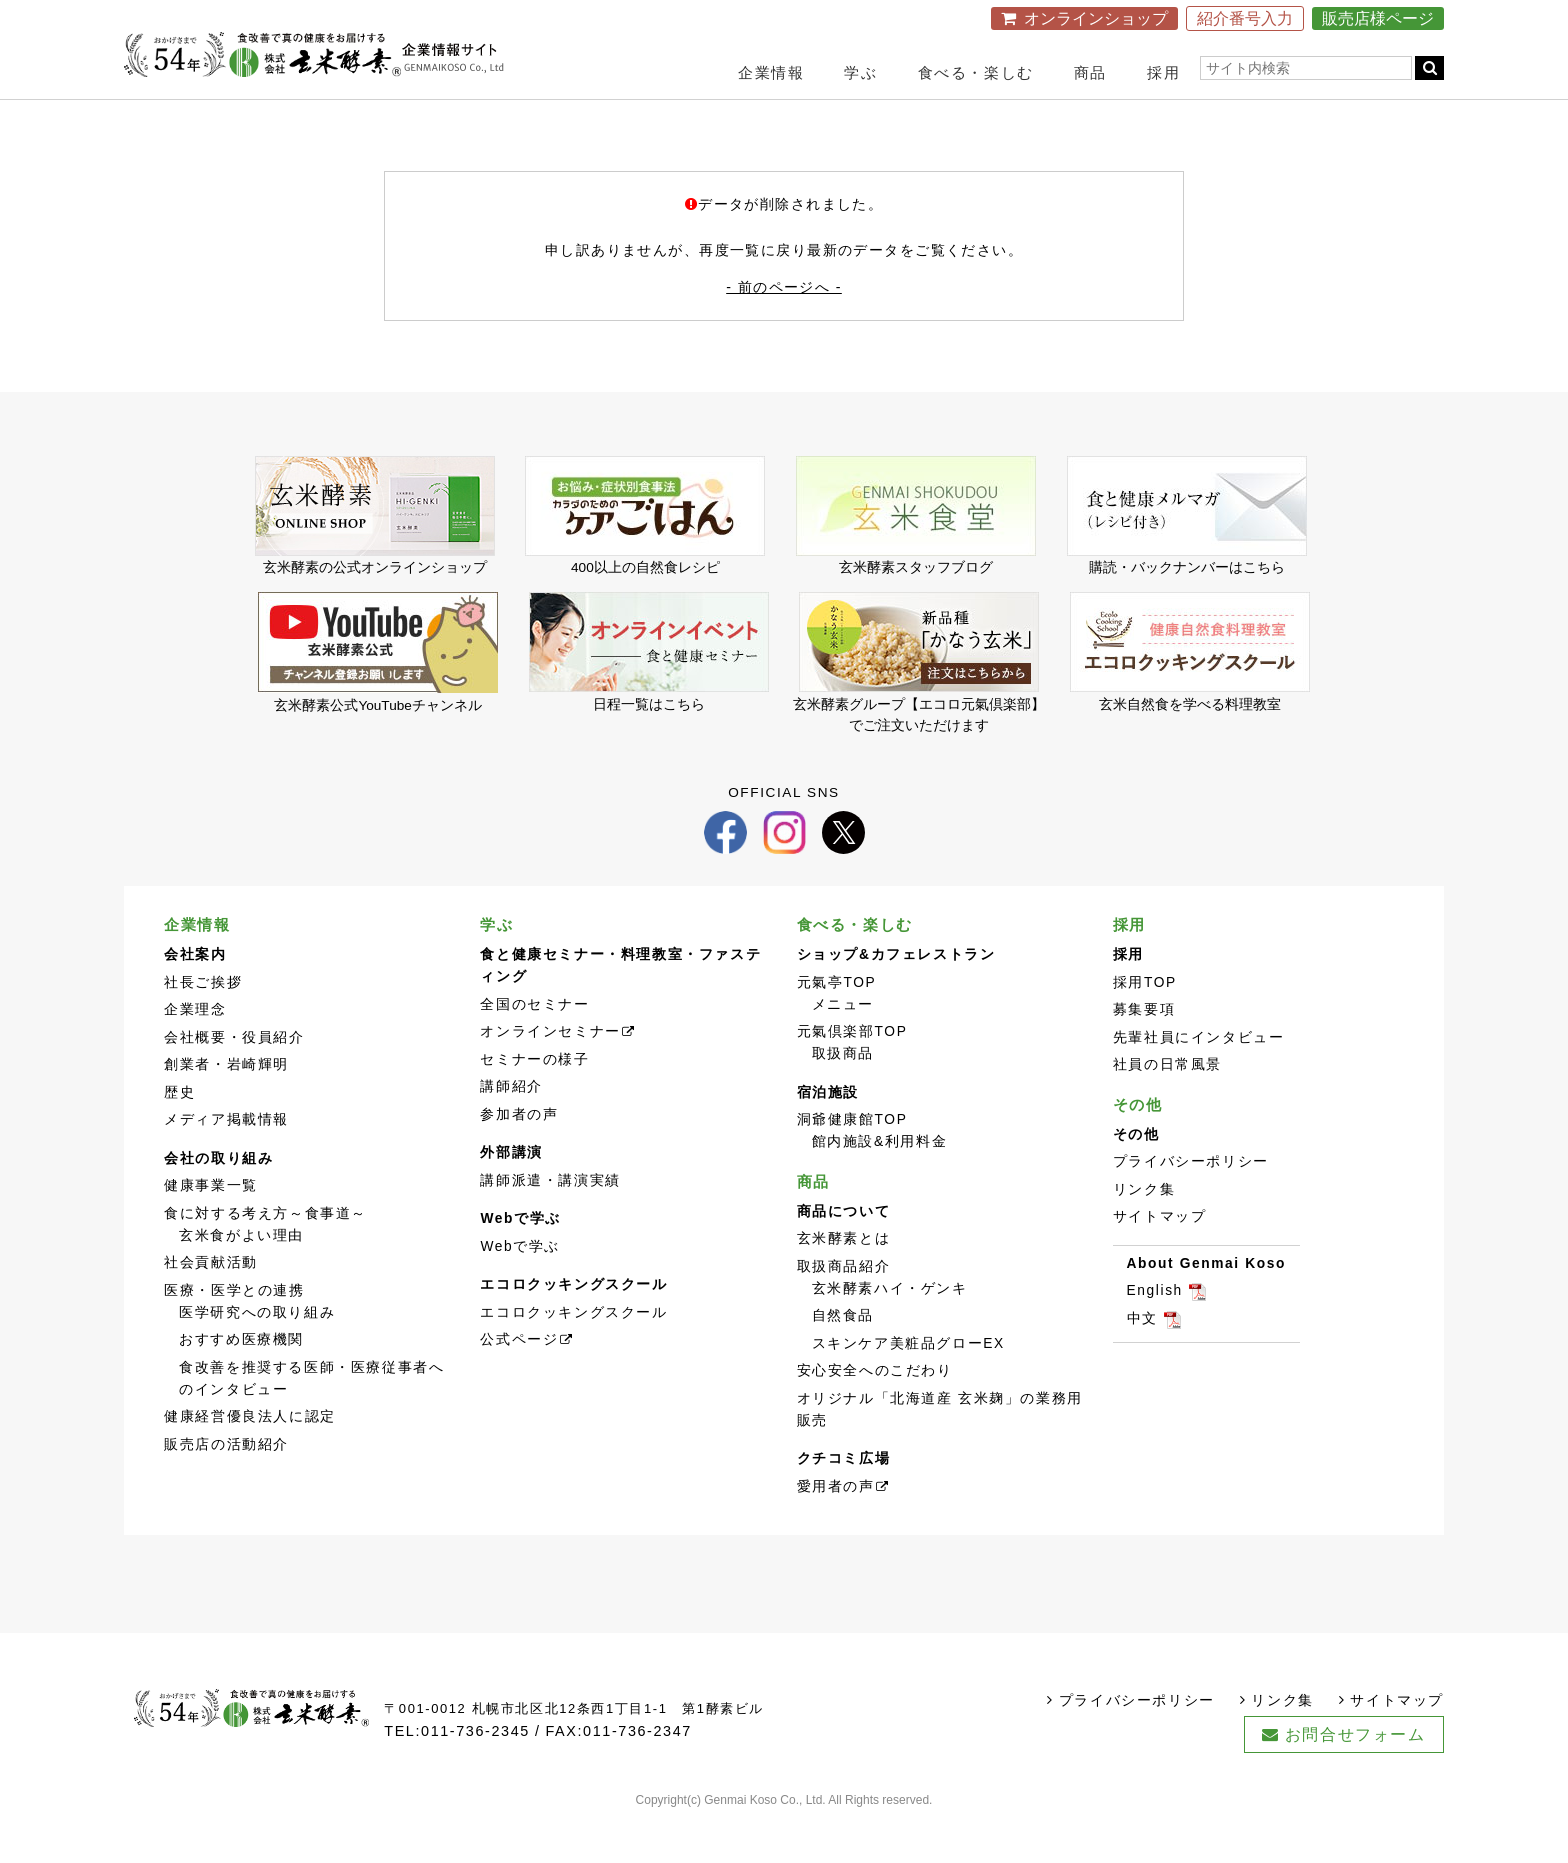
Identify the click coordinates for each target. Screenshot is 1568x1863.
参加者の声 (519, 1152)
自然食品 (843, 1354)
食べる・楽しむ (976, 73)
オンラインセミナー (550, 1070)
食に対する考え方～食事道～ (265, 1251)
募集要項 (1144, 1048)
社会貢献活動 (211, 1301)
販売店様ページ (1378, 18)
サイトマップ (1160, 1255)
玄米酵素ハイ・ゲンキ (890, 1326)
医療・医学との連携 (234, 1328)
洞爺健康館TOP (852, 1158)
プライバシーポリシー (1191, 1200)
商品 (1090, 73)
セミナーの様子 (534, 1097)
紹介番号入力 (1245, 18)
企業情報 (771, 73)
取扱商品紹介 (844, 1304)
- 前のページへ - (784, 310)
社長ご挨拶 (203, 1020)
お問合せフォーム (1355, 1772)
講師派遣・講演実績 (550, 1218)
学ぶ (860, 73)
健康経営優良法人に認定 (250, 1455)
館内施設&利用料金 (880, 1180)
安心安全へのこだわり (875, 1409)
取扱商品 (843, 1092)
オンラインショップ (1096, 18)
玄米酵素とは (844, 1277)
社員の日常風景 (1167, 1103)
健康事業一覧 (211, 1224)
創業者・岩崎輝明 (226, 1103)
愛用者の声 (836, 1524)
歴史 (179, 1130)
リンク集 (1144, 1227)
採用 (1163, 73)
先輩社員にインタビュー (1199, 1075)
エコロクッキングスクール (573, 1350)
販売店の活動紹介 (226, 1482)
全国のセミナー (534, 1042)
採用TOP (1145, 1020)
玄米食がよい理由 (241, 1273)
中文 (1142, 1356)
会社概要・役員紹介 (234, 1075)
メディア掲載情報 (226, 1158)
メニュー (843, 1042)
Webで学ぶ (520, 1284)
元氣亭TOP (837, 1020)
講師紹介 (511, 1125)
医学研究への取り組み (257, 1350)
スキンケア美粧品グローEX (908, 1381)
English (1155, 1329)
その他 (1138, 1142)
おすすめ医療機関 (241, 1378)
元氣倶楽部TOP (852, 1070)
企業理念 (195, 1048)
